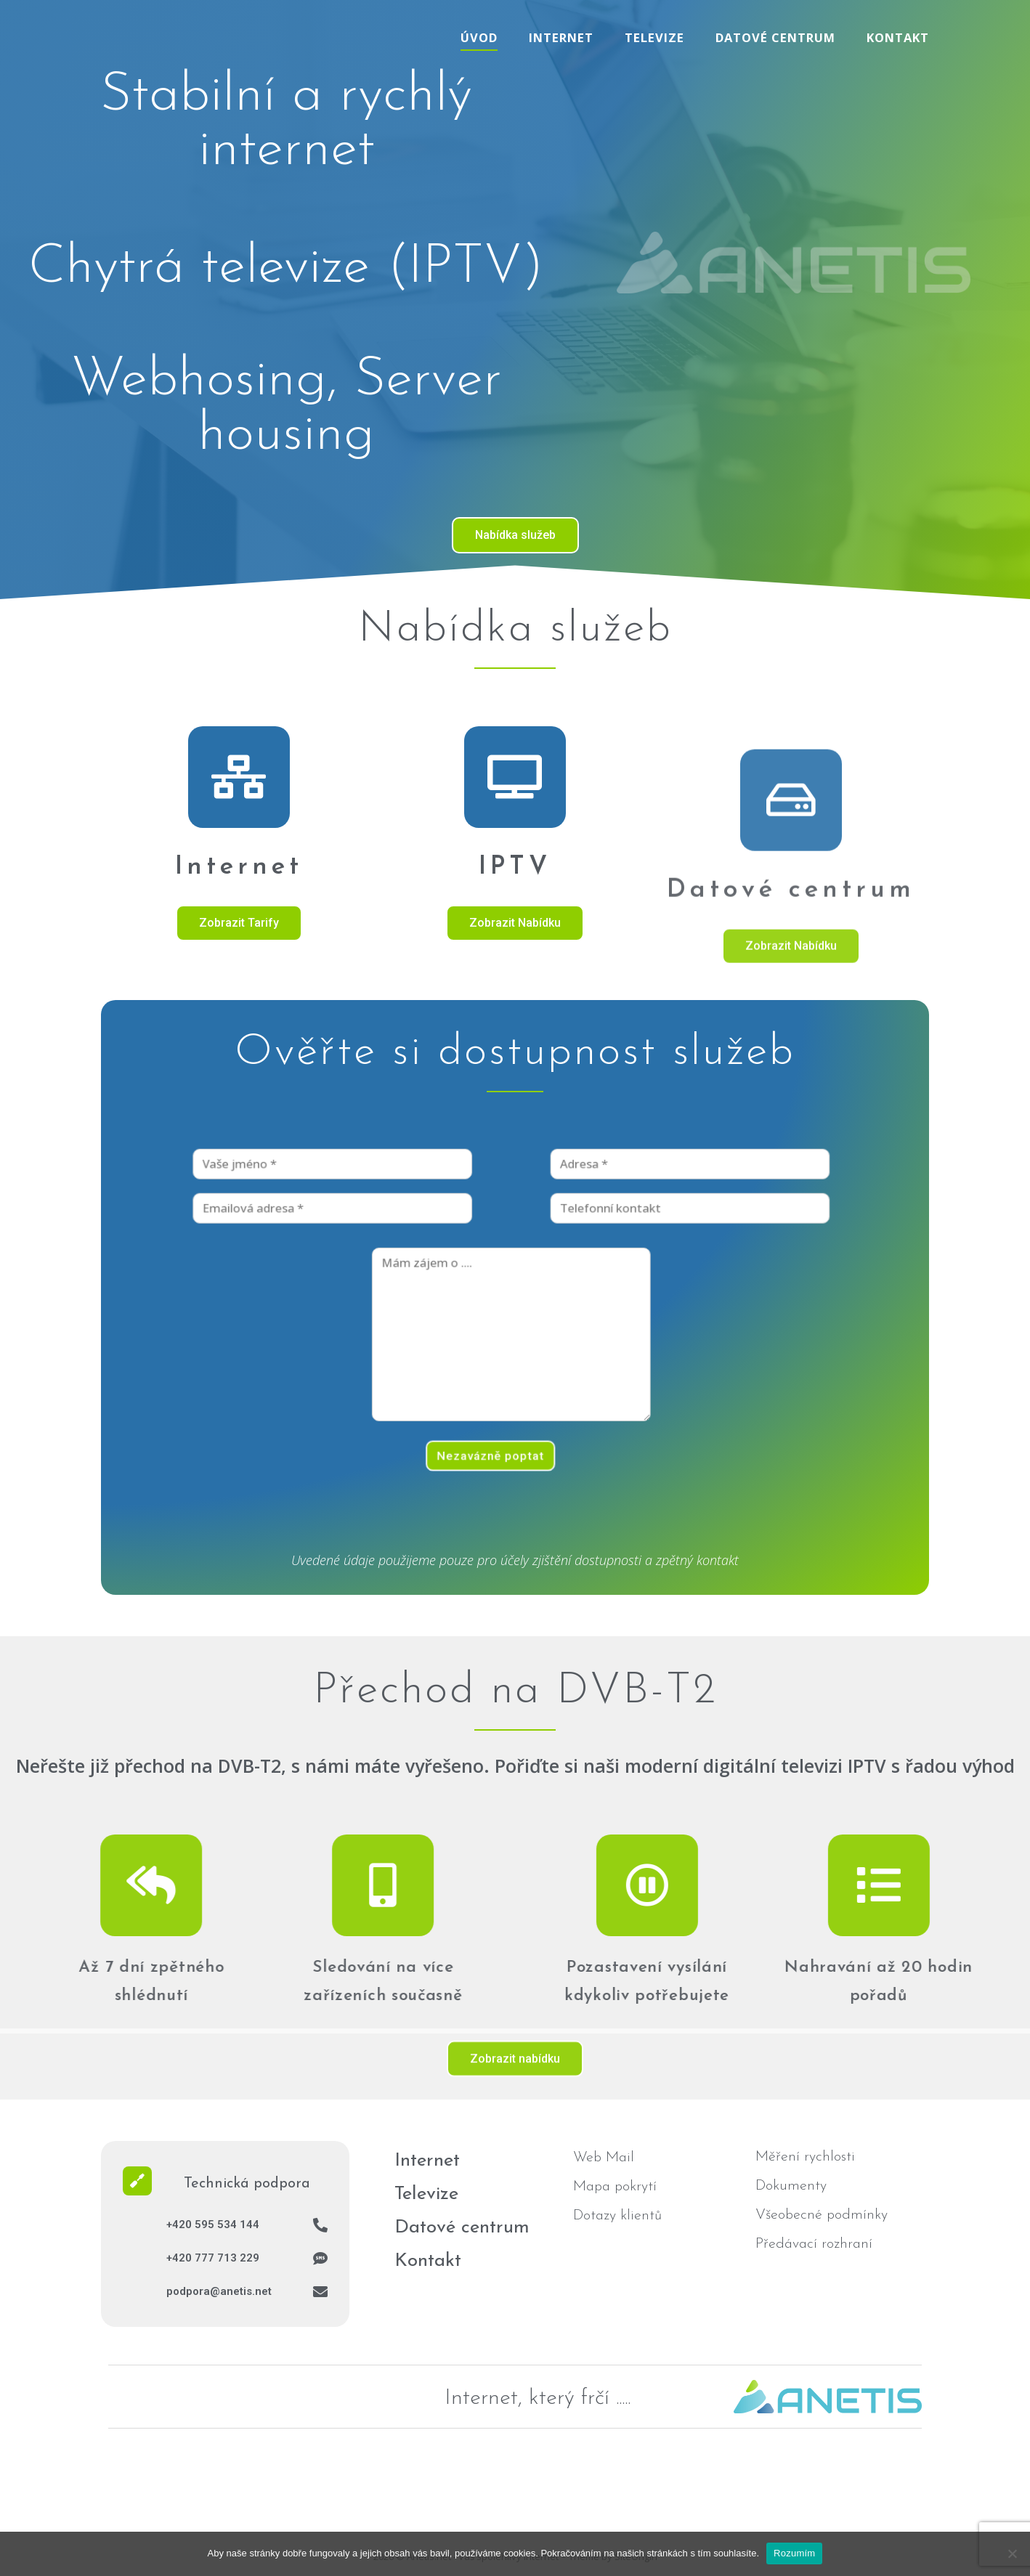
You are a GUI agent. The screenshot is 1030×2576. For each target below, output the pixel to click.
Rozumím (794, 2553)
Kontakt (898, 37)
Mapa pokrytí (615, 2186)
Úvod (479, 37)
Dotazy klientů (617, 2216)
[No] (1012, 2553)
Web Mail (603, 2157)
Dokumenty (791, 2186)
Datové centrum (775, 37)
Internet (561, 37)
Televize (654, 37)
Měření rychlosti (805, 2157)
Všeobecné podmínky (821, 2215)
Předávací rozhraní (813, 2244)
